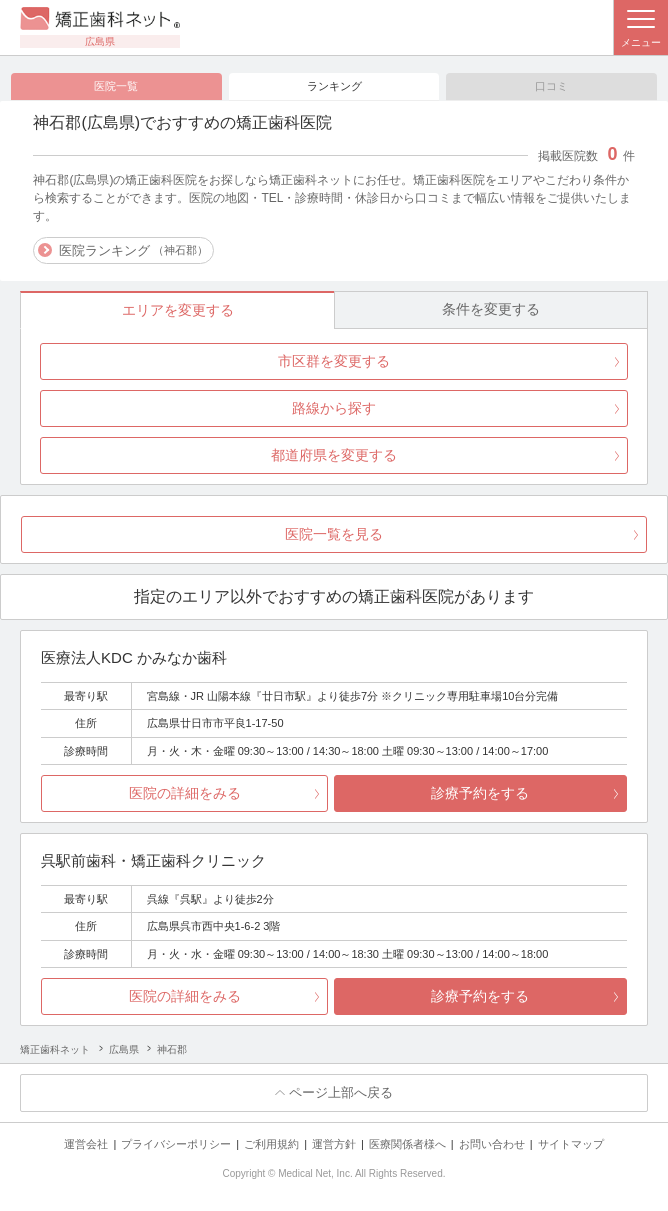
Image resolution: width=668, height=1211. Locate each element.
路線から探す (334, 408)
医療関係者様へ (407, 1144)
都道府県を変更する (334, 455)
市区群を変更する (334, 361)
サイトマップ (571, 1144)
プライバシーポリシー (176, 1144)
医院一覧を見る (334, 534)
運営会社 (86, 1144)
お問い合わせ (492, 1144)
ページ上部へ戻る (341, 1092)
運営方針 (334, 1144)
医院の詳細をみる (185, 793)
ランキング (334, 86)
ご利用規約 (271, 1144)
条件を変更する (491, 309)
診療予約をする (480, 793)
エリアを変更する (178, 310)
